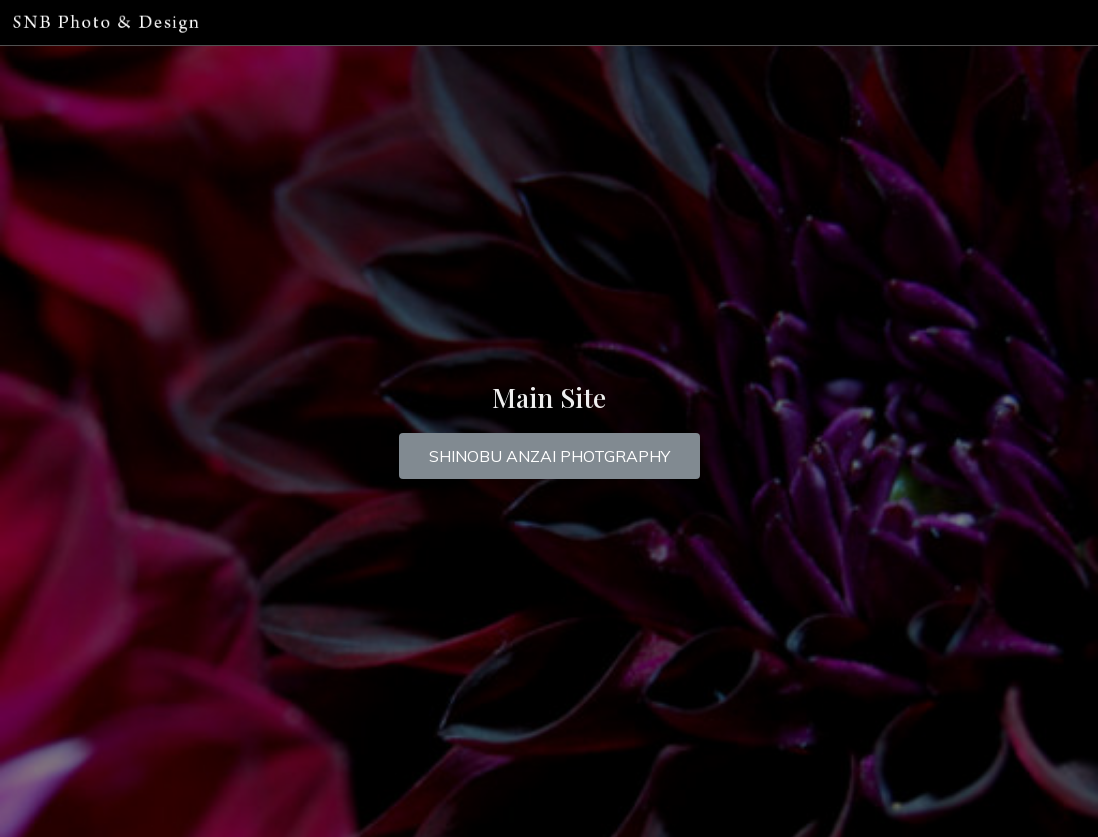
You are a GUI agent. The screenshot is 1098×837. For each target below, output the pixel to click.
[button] (549, 456)
